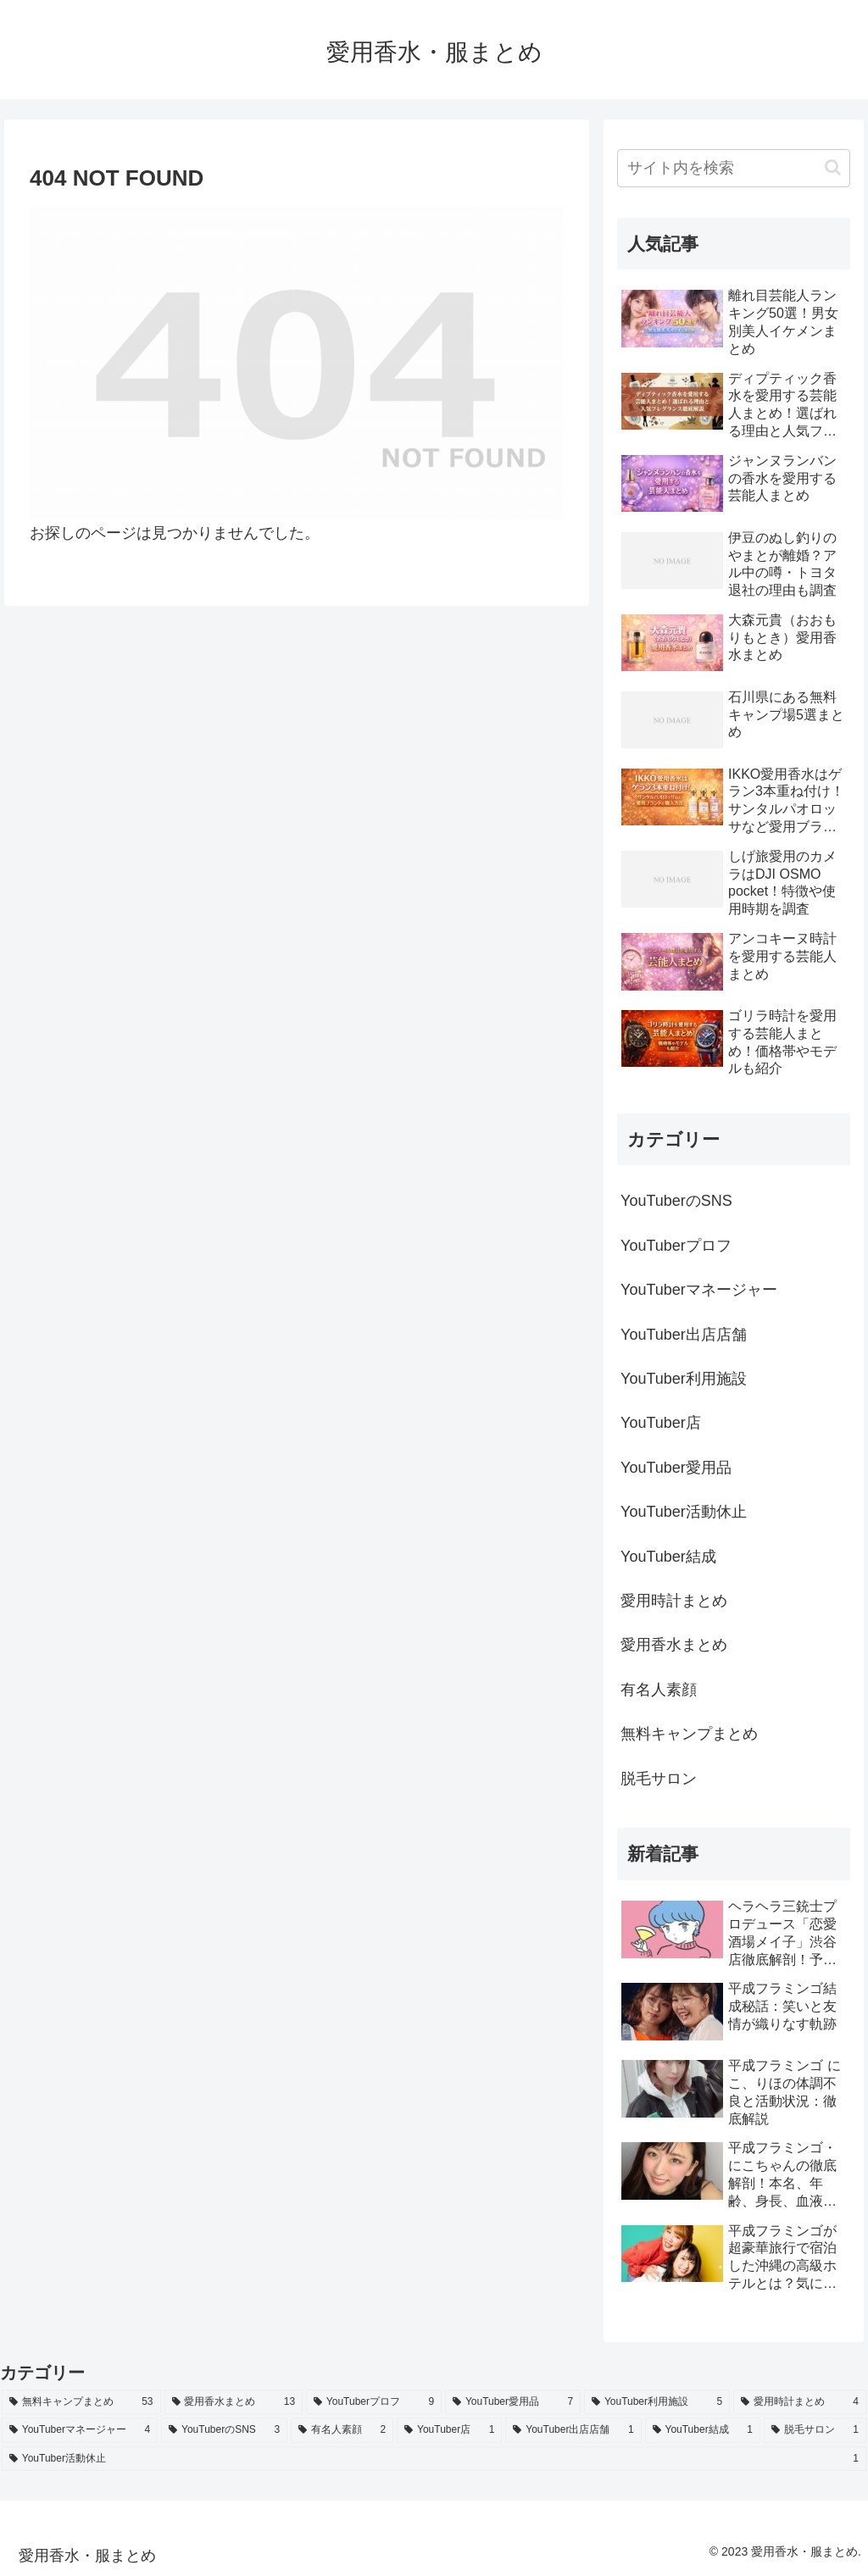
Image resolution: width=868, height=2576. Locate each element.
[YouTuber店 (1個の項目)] (449, 2430)
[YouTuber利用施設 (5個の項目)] (657, 2402)
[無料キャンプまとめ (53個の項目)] (81, 2402)
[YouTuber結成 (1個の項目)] (702, 2430)
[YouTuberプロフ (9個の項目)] (374, 2402)
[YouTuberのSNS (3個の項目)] (224, 2430)
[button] (833, 167)
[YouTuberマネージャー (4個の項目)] (80, 2430)
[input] (733, 168)
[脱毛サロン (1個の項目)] (815, 2430)
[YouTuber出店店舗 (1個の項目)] (573, 2430)
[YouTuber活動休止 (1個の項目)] (434, 2459)
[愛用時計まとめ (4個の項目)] (799, 2402)
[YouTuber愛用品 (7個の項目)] (513, 2402)
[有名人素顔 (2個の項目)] (342, 2430)
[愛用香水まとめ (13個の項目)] (233, 2402)
